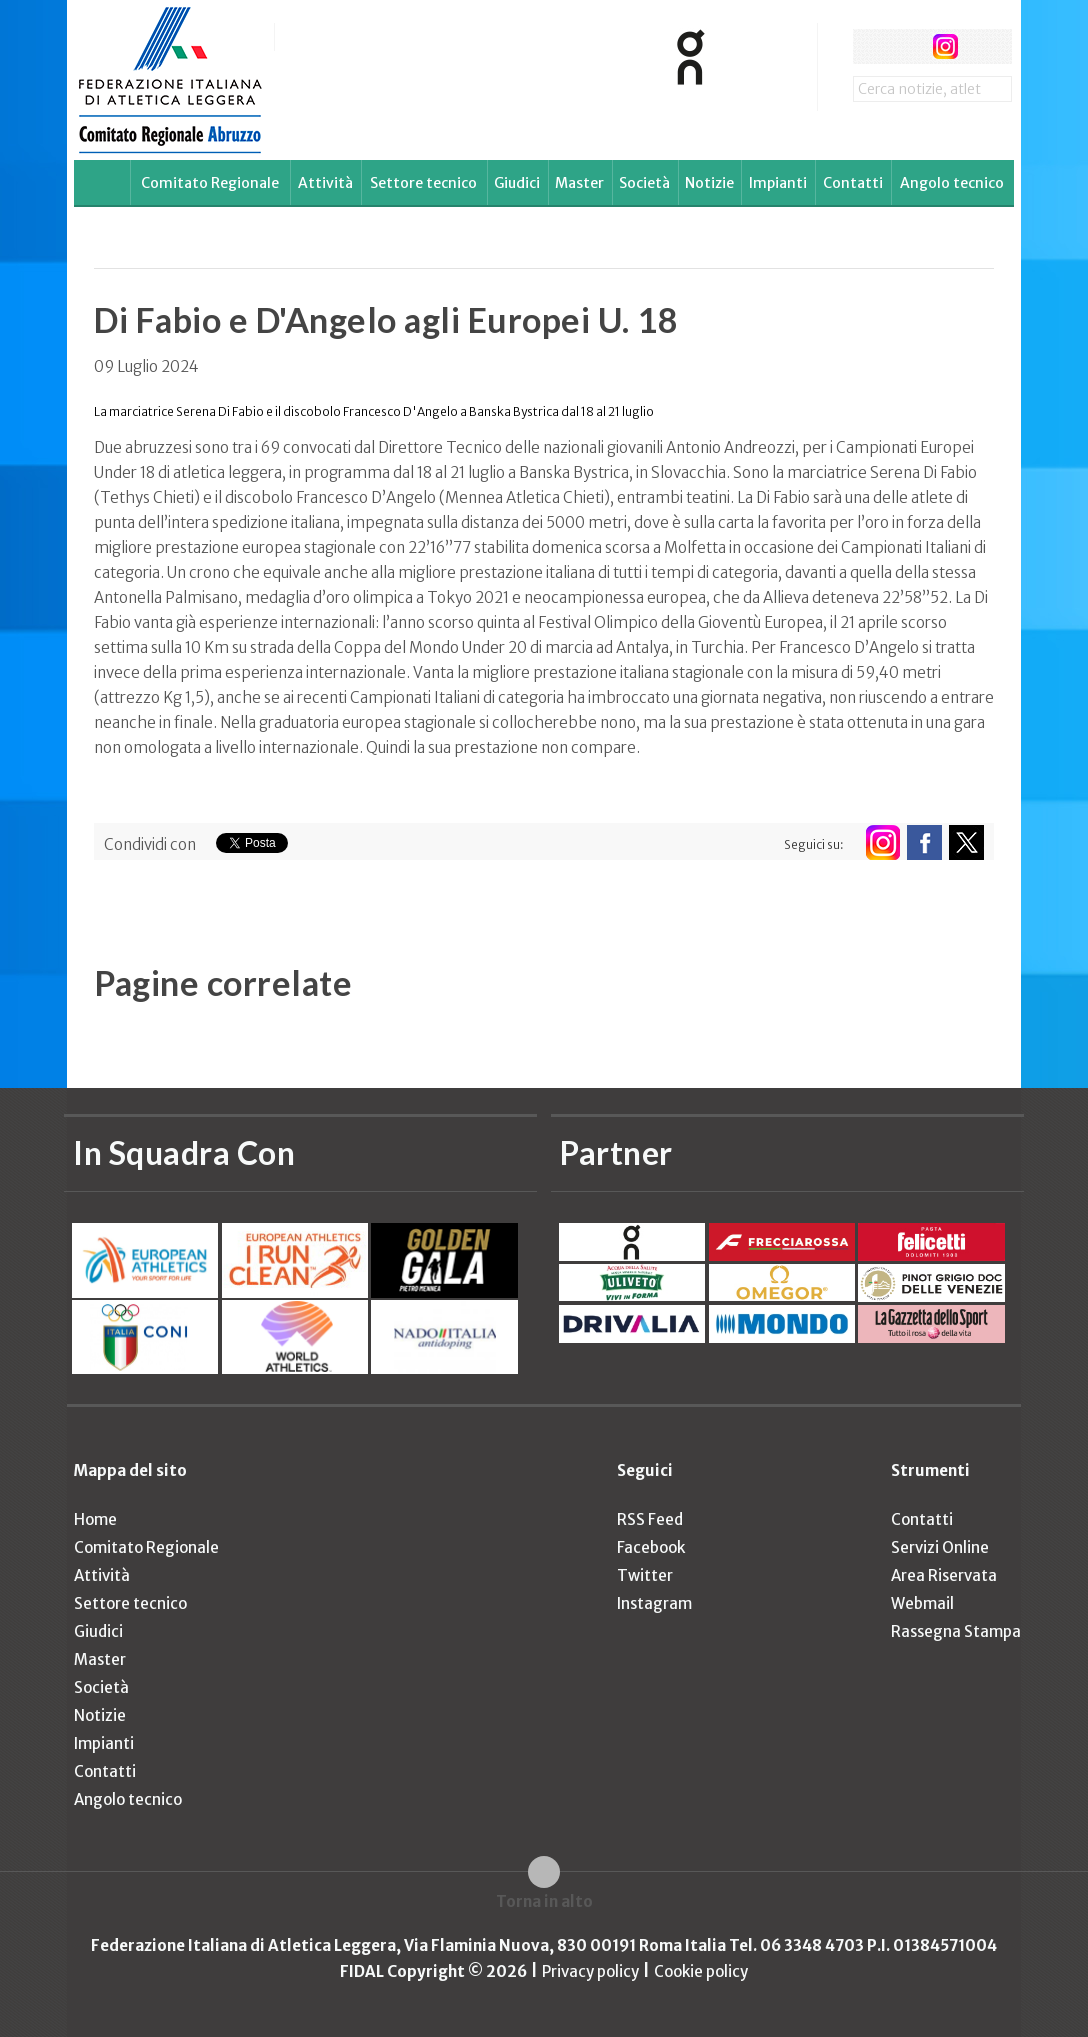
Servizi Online (940, 1547)
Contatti (853, 183)
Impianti (778, 183)
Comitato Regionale (210, 183)
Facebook (651, 1547)
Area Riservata (944, 1575)
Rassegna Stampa (956, 1631)
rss (982, 46)
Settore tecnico (423, 183)
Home (95, 1519)
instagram (945, 46)
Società (644, 183)
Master (579, 183)
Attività (325, 183)
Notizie (709, 183)
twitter (907, 46)
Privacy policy (590, 1971)
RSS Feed (650, 1519)
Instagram (654, 1603)
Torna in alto (544, 1901)
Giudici (517, 183)
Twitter (645, 1575)
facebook (870, 46)
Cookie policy (701, 1971)
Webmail (922, 1603)
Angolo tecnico (952, 183)
